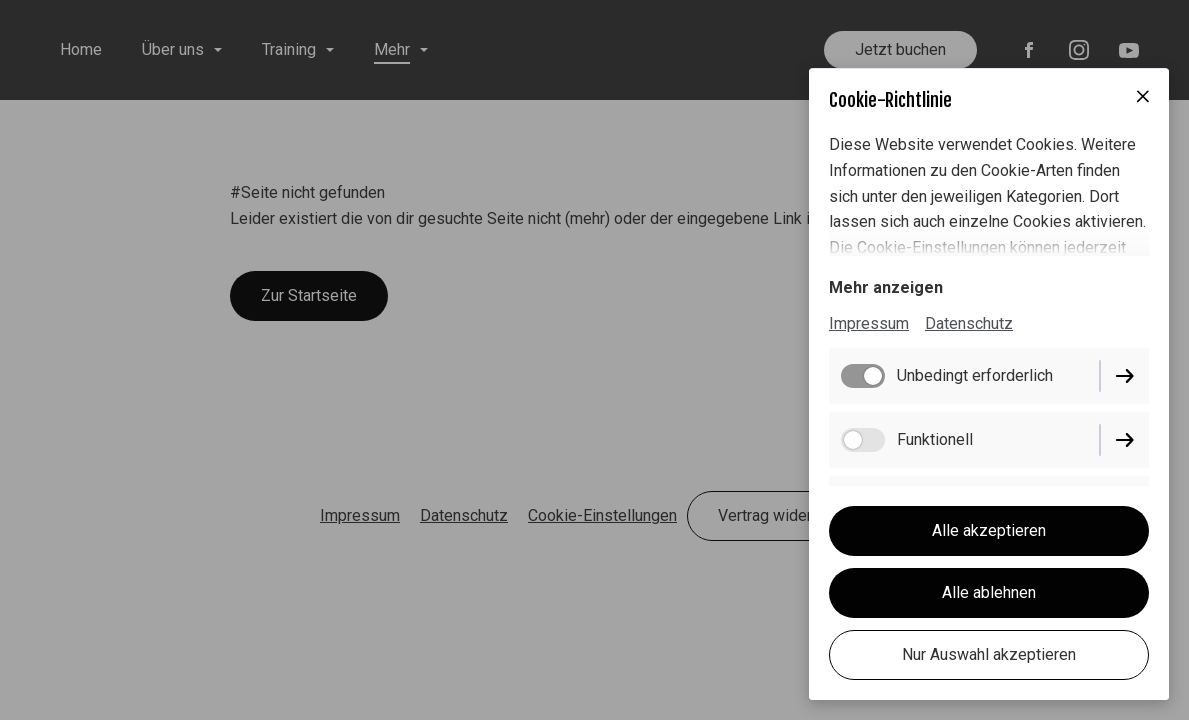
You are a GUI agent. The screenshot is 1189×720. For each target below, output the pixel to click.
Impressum (869, 323)
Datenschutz (969, 323)
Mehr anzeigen (886, 287)
